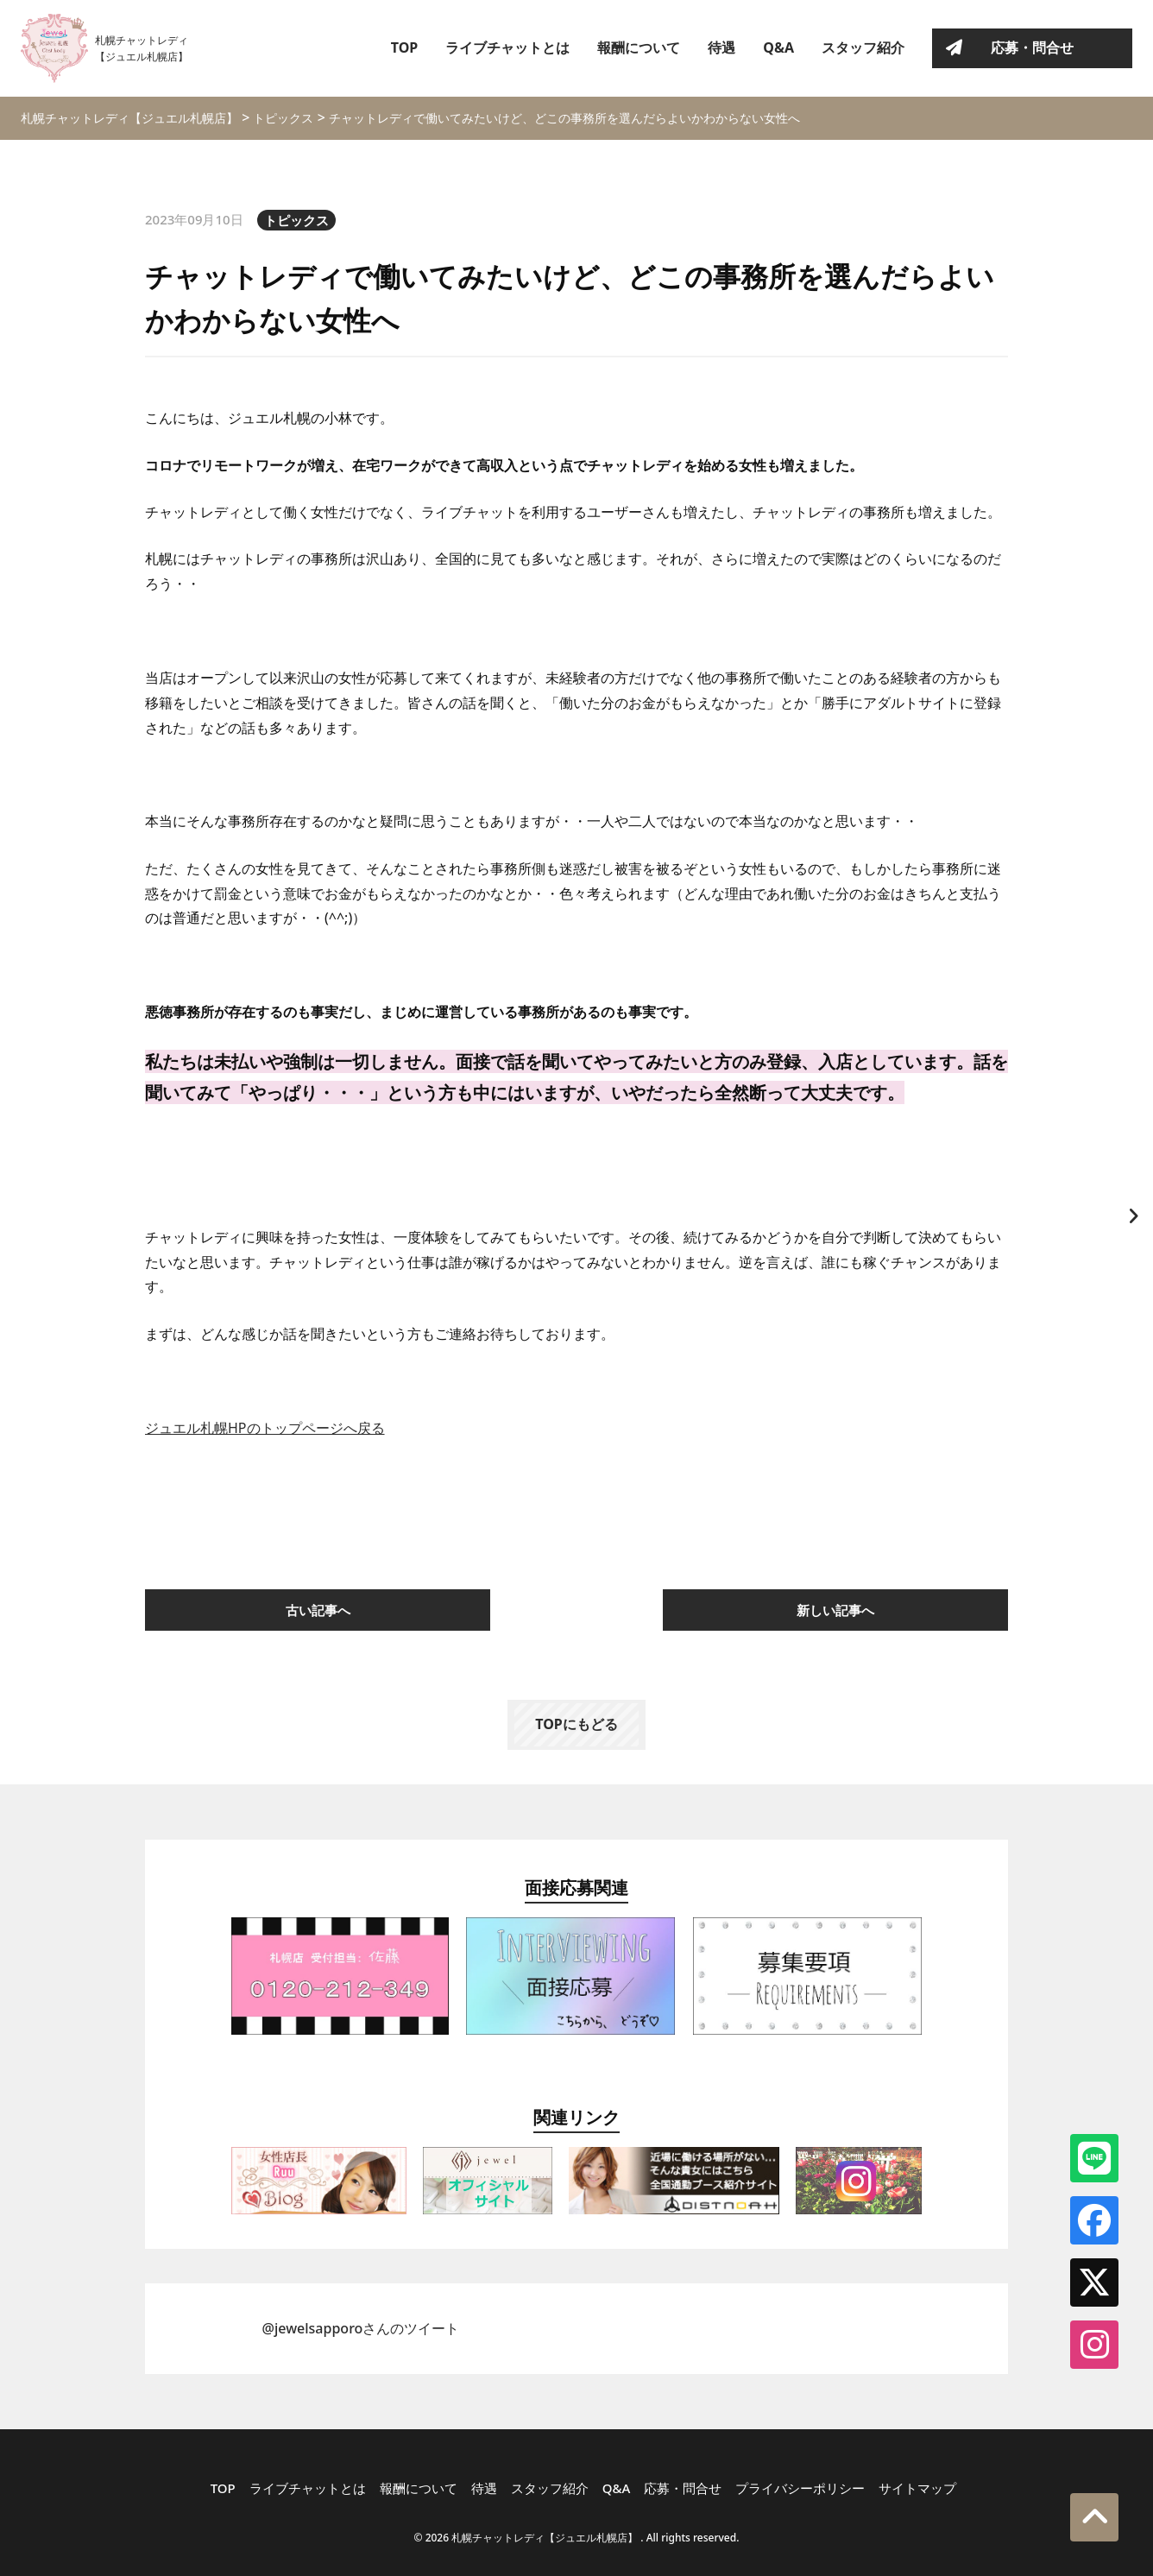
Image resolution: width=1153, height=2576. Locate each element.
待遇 (721, 47)
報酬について (638, 47)
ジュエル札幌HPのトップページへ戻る (265, 1427)
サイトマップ (917, 2488)
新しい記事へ (835, 1610)
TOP (405, 47)
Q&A (778, 47)
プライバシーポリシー (800, 2488)
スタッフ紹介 (863, 47)
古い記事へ (318, 1610)
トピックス (296, 220)
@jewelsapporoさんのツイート (361, 2328)
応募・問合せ (1032, 47)
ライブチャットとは (507, 47)
